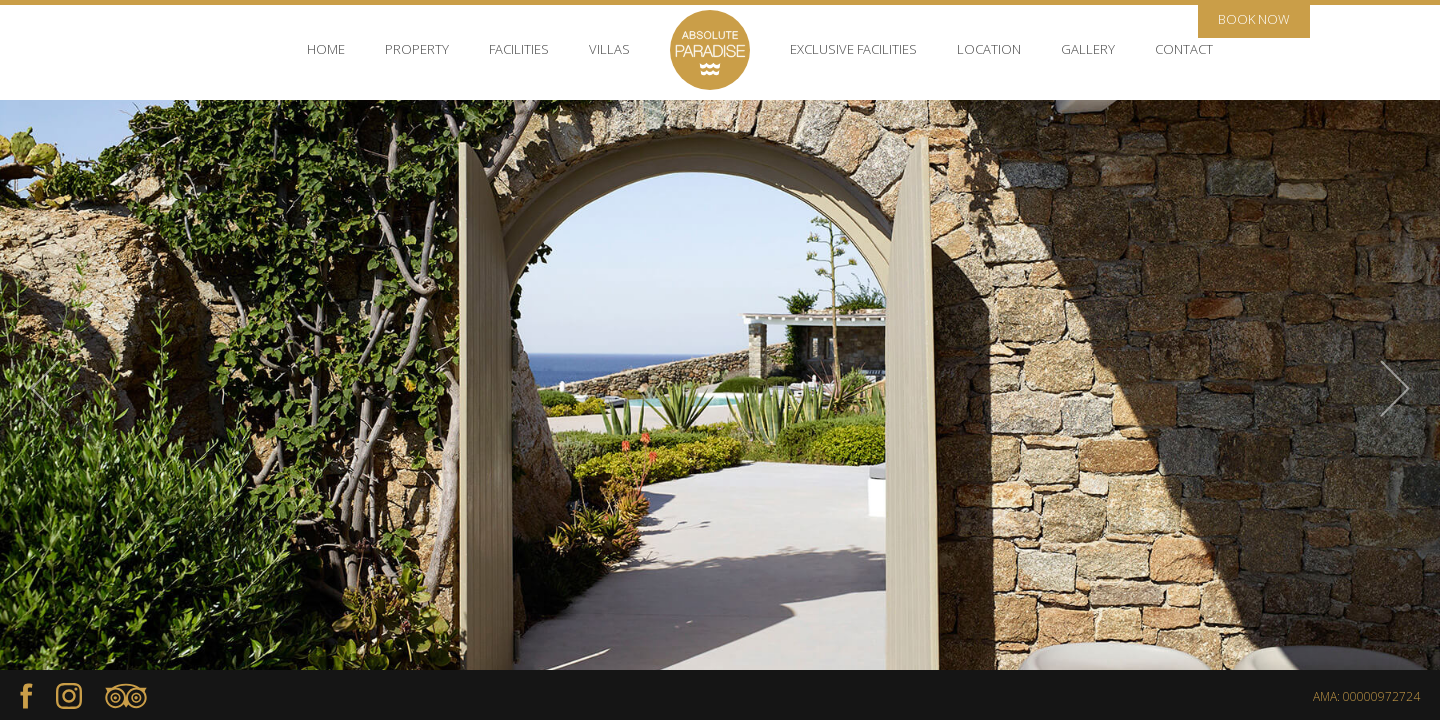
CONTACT (1184, 49)
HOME (326, 49)
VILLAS (609, 49)
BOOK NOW (1254, 19)
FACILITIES (519, 49)
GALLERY (1088, 49)
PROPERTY (417, 49)
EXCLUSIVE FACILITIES (853, 49)
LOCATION (989, 49)
